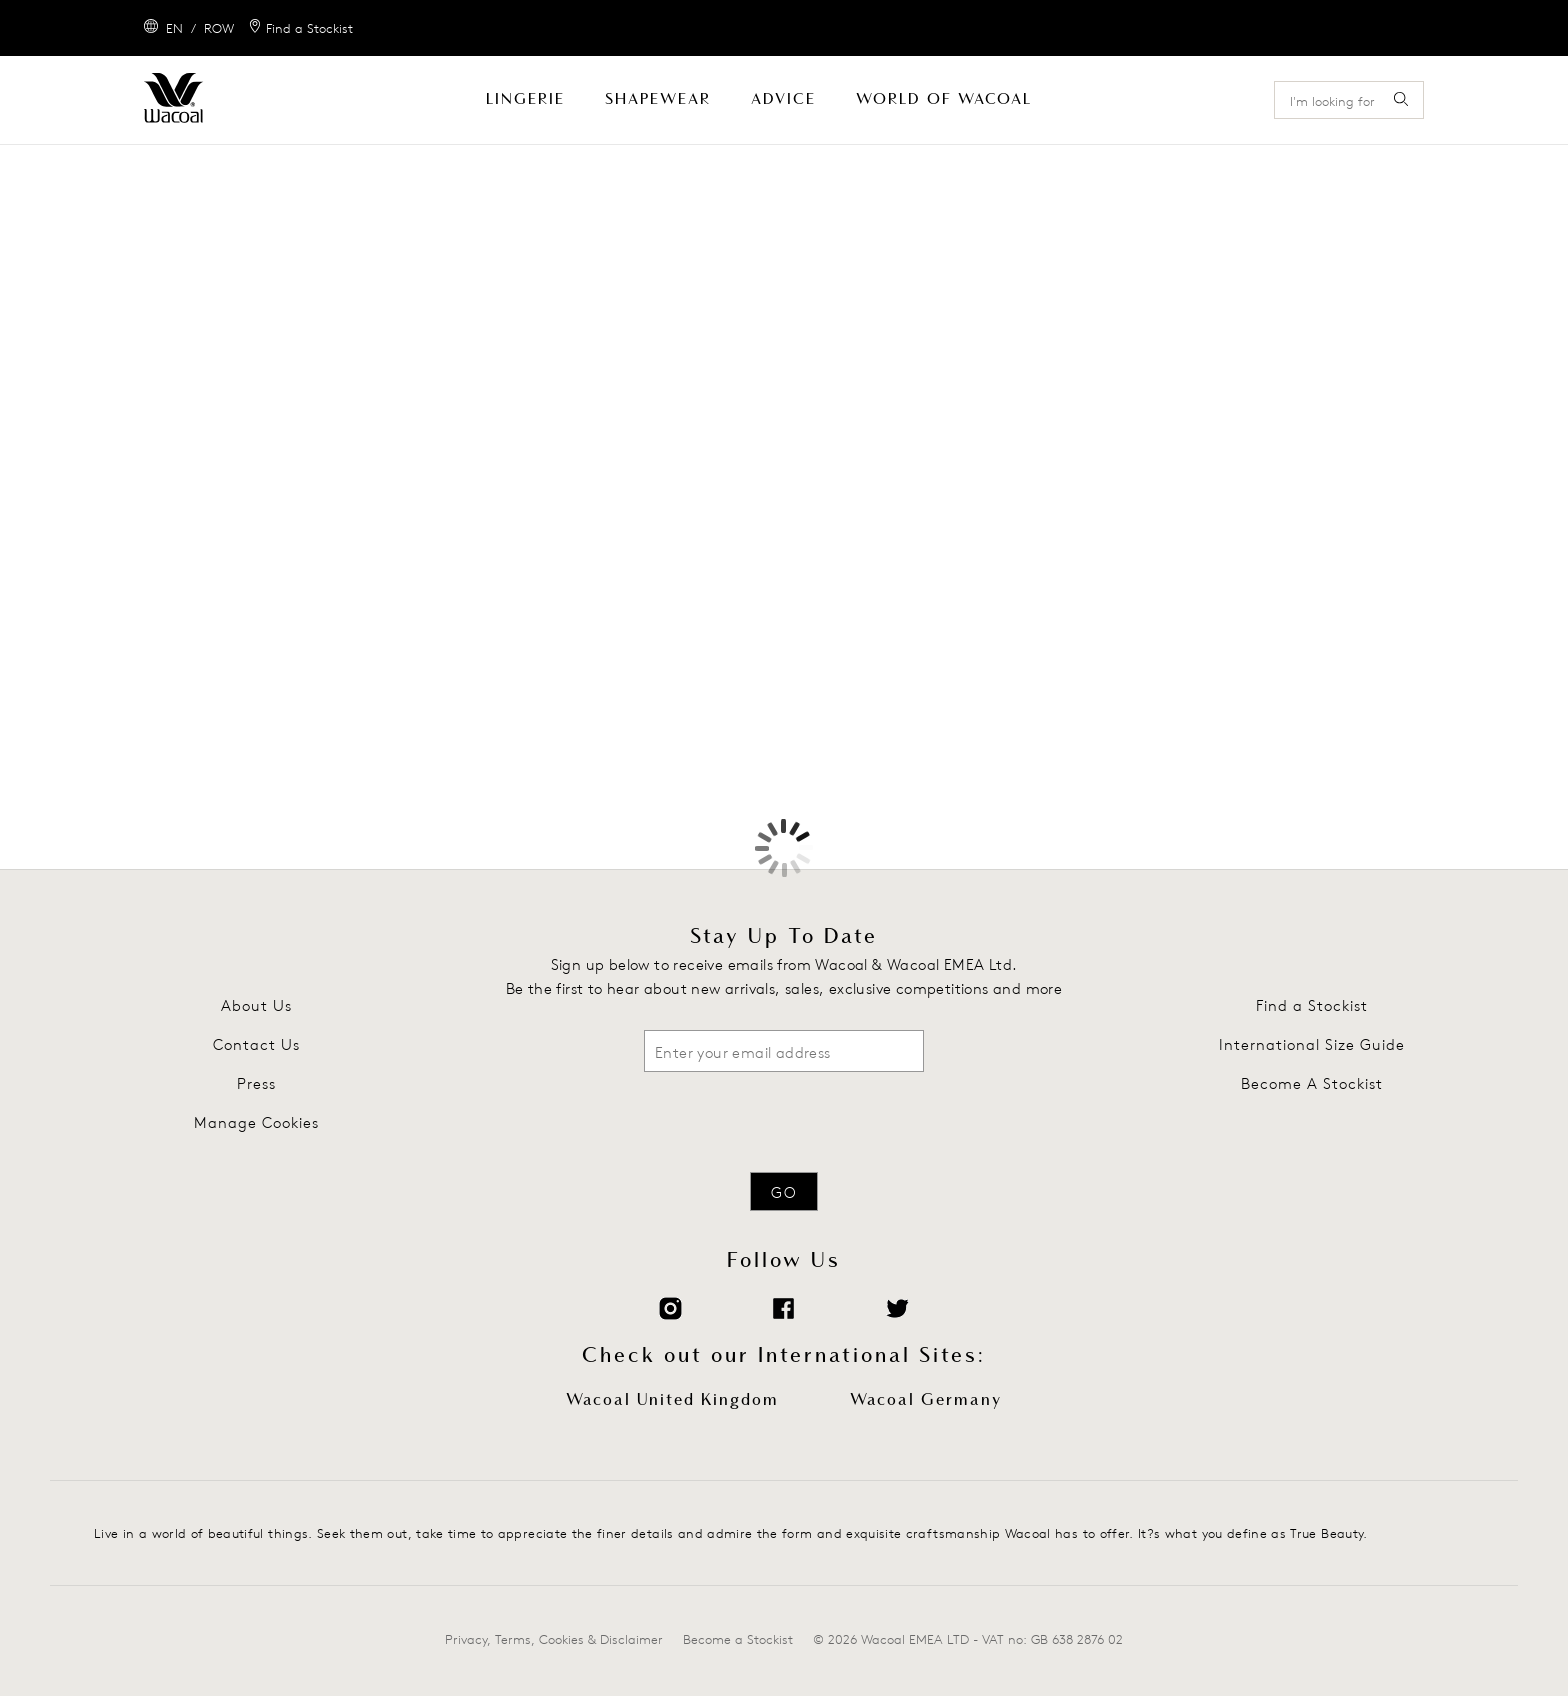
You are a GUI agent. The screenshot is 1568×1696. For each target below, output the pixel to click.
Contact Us (256, 1044)
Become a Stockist (738, 1639)
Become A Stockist (1312, 1083)
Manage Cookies (256, 1122)
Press (256, 1083)
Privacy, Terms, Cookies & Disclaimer (554, 1639)
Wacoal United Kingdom (672, 1400)
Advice (783, 99)
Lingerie (525, 99)
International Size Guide (1312, 1044)
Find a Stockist (1312, 1005)
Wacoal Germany (926, 1400)
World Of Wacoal (944, 99)
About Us (256, 1005)
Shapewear (658, 99)
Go (784, 1192)
